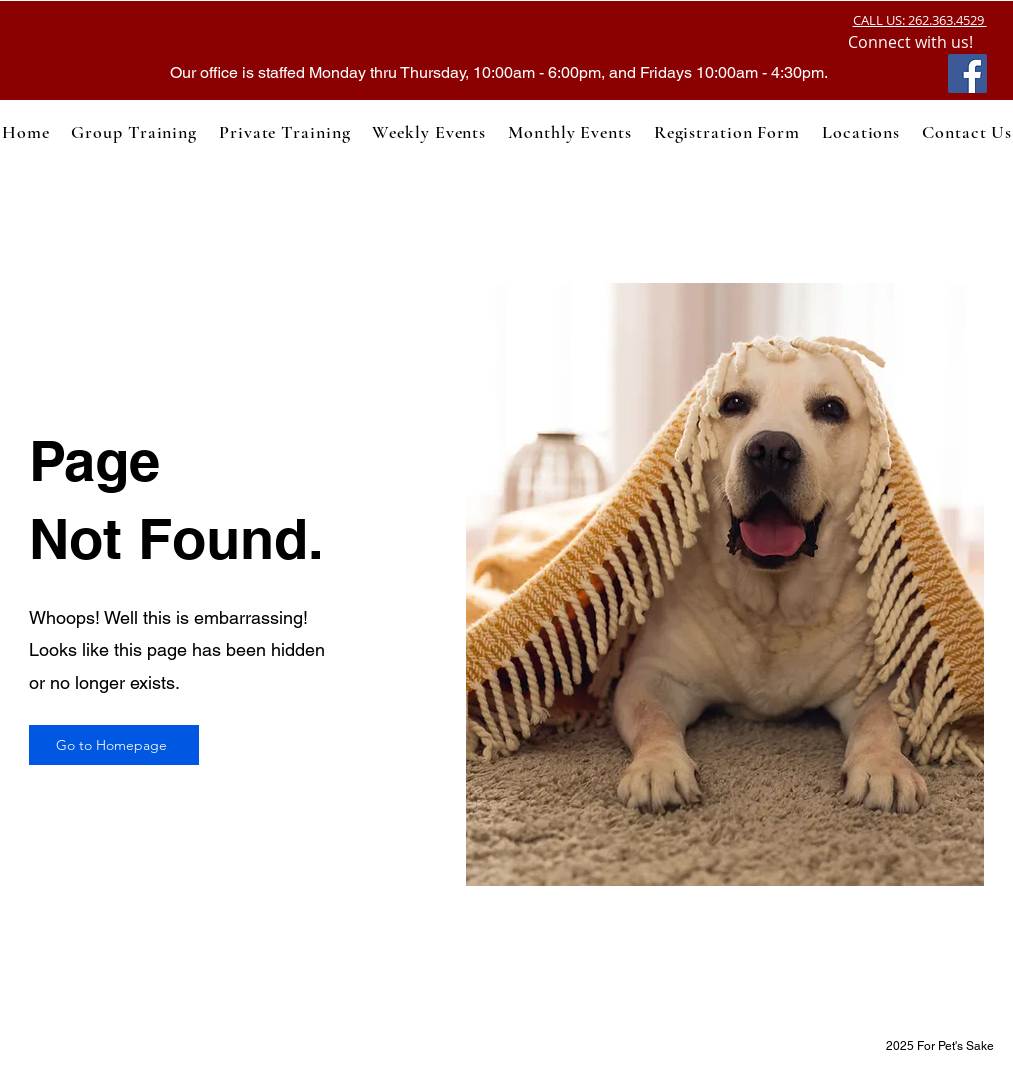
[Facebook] (967, 73)
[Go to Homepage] (114, 745)
